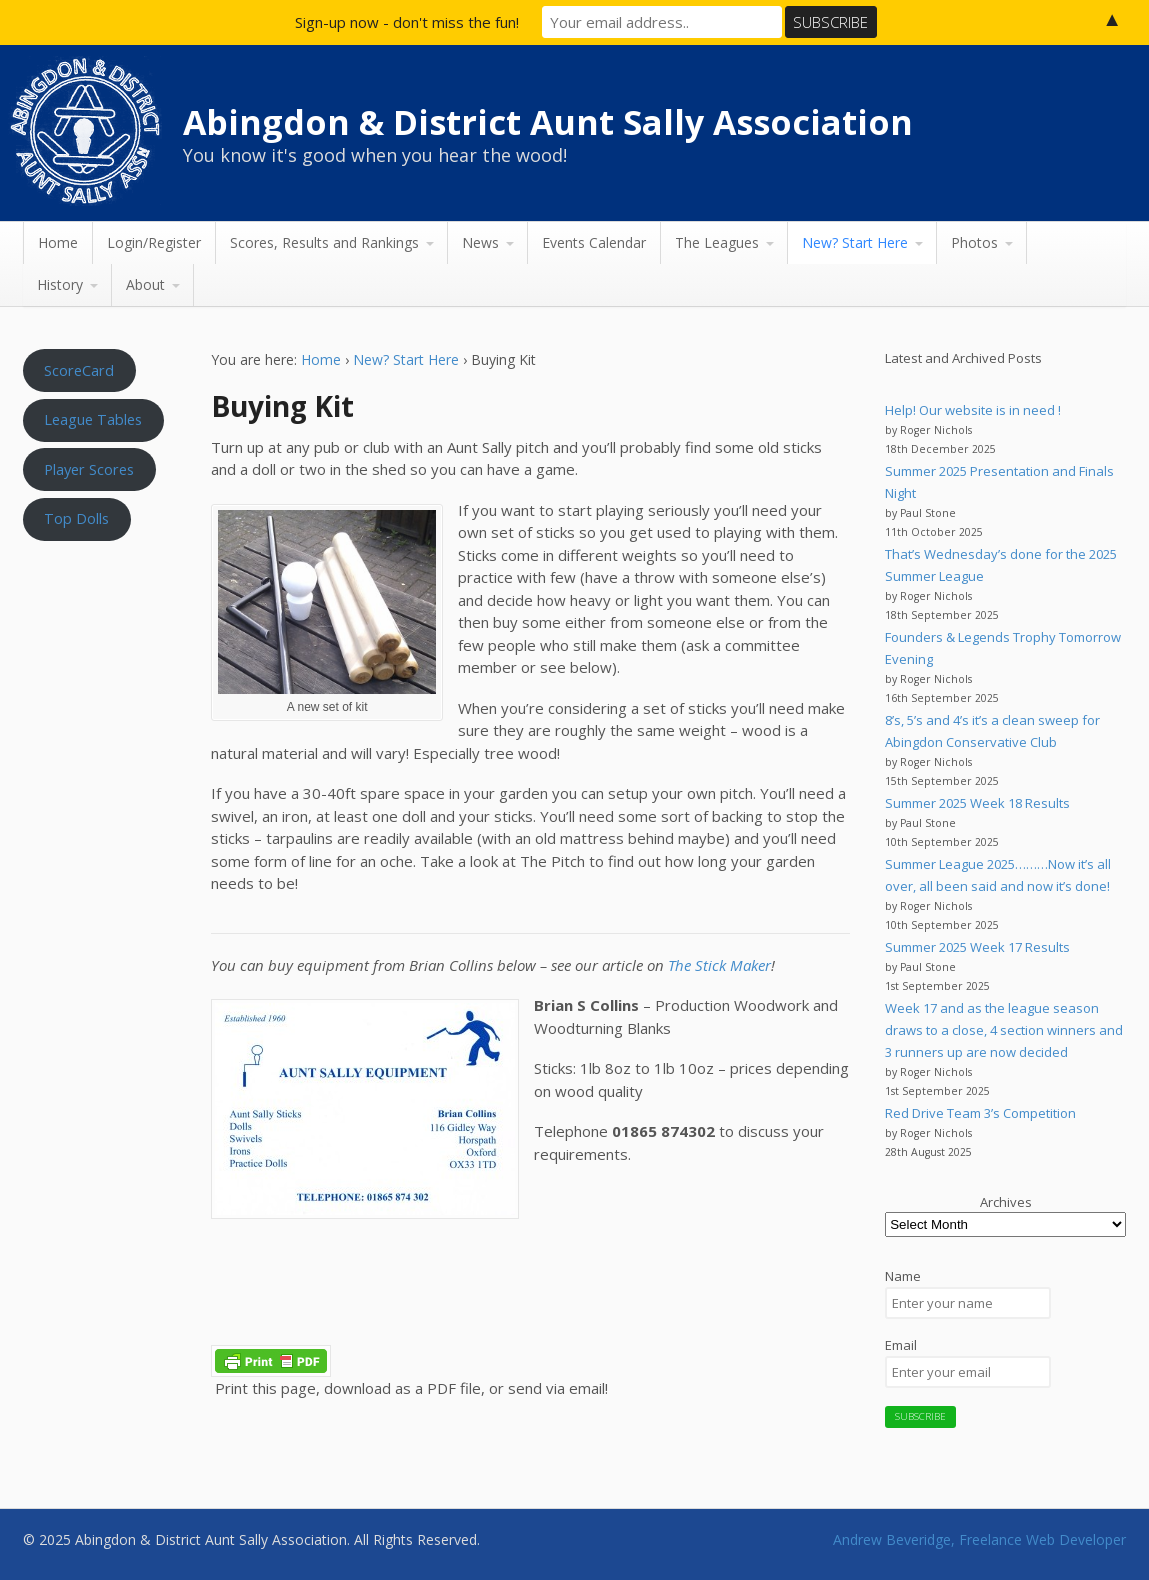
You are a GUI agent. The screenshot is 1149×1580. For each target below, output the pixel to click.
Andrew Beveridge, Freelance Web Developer (979, 1539)
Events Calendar (594, 242)
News (480, 242)
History (60, 284)
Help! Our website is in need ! (973, 410)
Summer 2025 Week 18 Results (977, 803)
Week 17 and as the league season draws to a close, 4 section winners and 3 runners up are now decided (1004, 1030)
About (145, 284)
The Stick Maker (719, 965)
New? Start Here (855, 242)
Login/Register (154, 242)
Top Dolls (76, 518)
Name (903, 1276)
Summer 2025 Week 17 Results (977, 947)
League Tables (93, 419)
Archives (1006, 1202)
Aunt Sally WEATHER (99, 646)
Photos (974, 242)
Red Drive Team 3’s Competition (980, 1113)
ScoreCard (79, 370)
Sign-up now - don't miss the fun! (407, 22)
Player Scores (89, 469)
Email (901, 1345)
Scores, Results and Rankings (324, 242)
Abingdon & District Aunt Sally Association (548, 122)
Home (58, 242)
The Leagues (717, 242)
